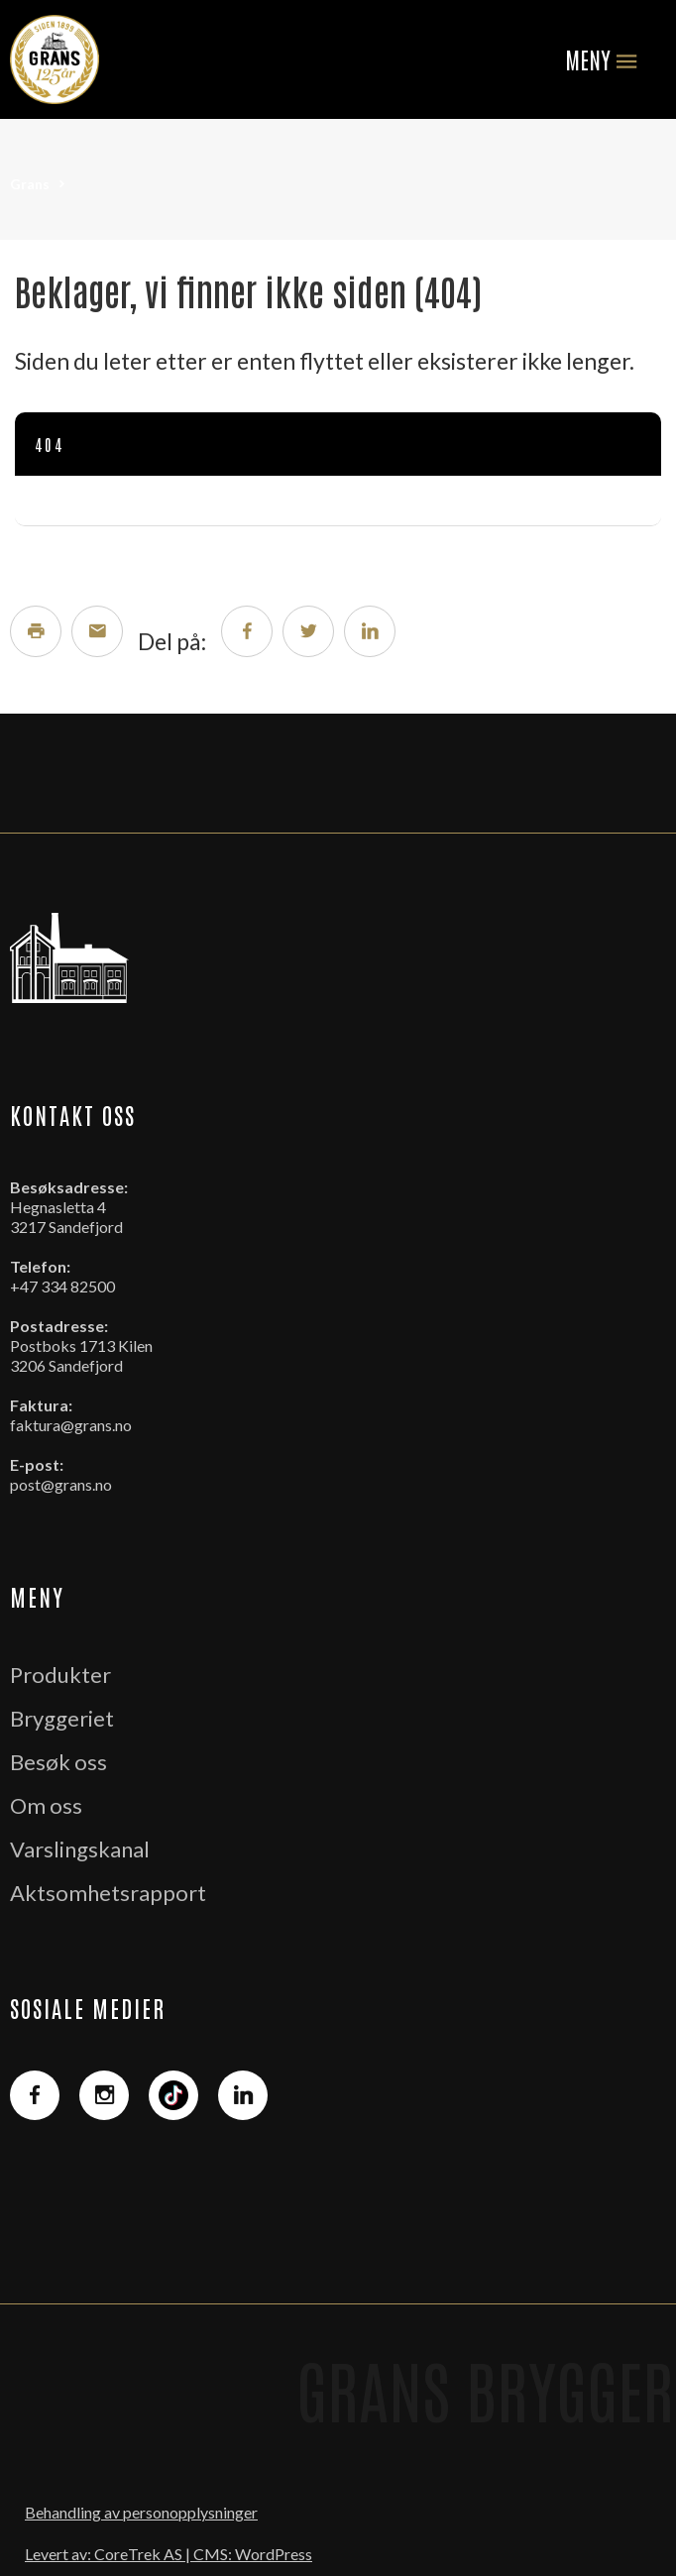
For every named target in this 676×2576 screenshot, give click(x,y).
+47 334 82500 (62, 1286)
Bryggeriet (62, 1718)
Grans (30, 183)
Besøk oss (58, 1761)
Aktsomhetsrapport (108, 1892)
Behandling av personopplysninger (141, 2512)
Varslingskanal (80, 1849)
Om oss (46, 1805)
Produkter (60, 1674)
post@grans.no (61, 1484)
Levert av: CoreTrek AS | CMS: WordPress (168, 2553)
